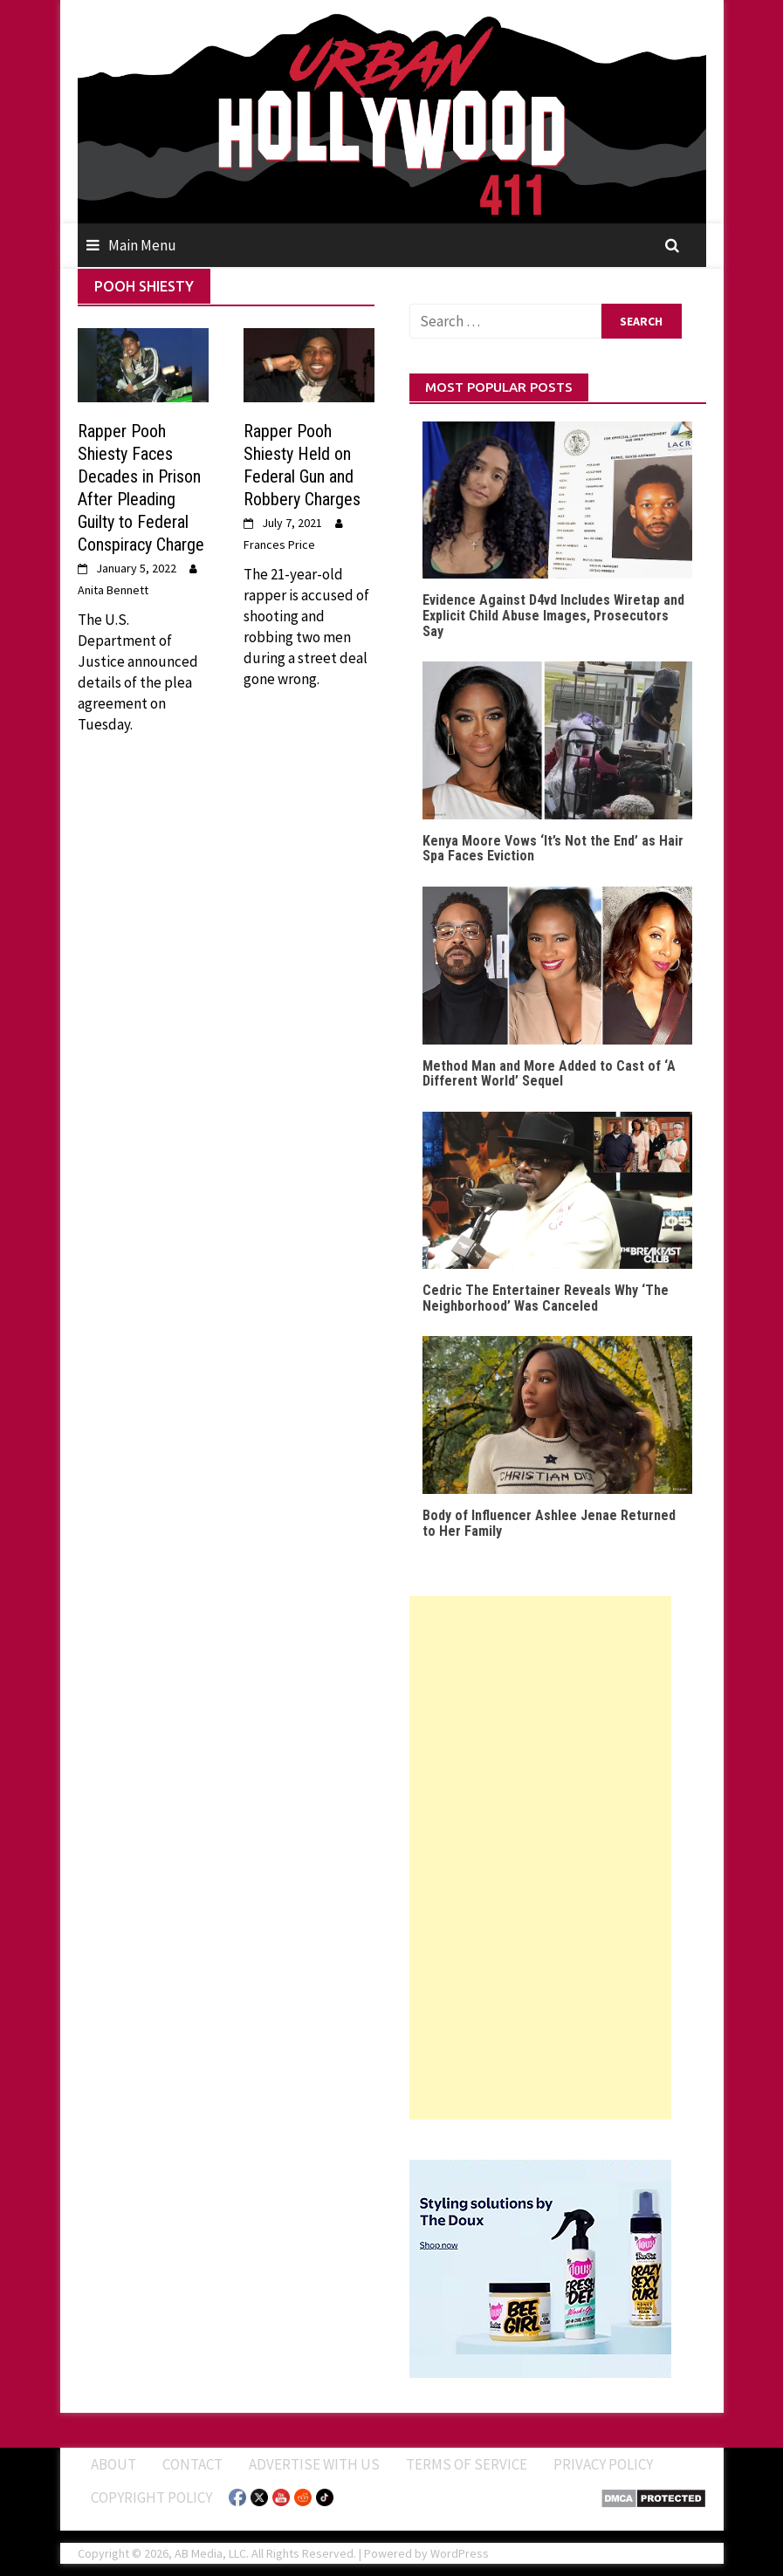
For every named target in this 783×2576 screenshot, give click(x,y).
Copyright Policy (151, 2497)
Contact (192, 2464)
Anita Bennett (113, 590)
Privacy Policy (603, 2464)
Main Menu (142, 245)
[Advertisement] (540, 1858)
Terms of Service (466, 2464)
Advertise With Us (314, 2464)
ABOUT (113, 2464)
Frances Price (279, 544)
